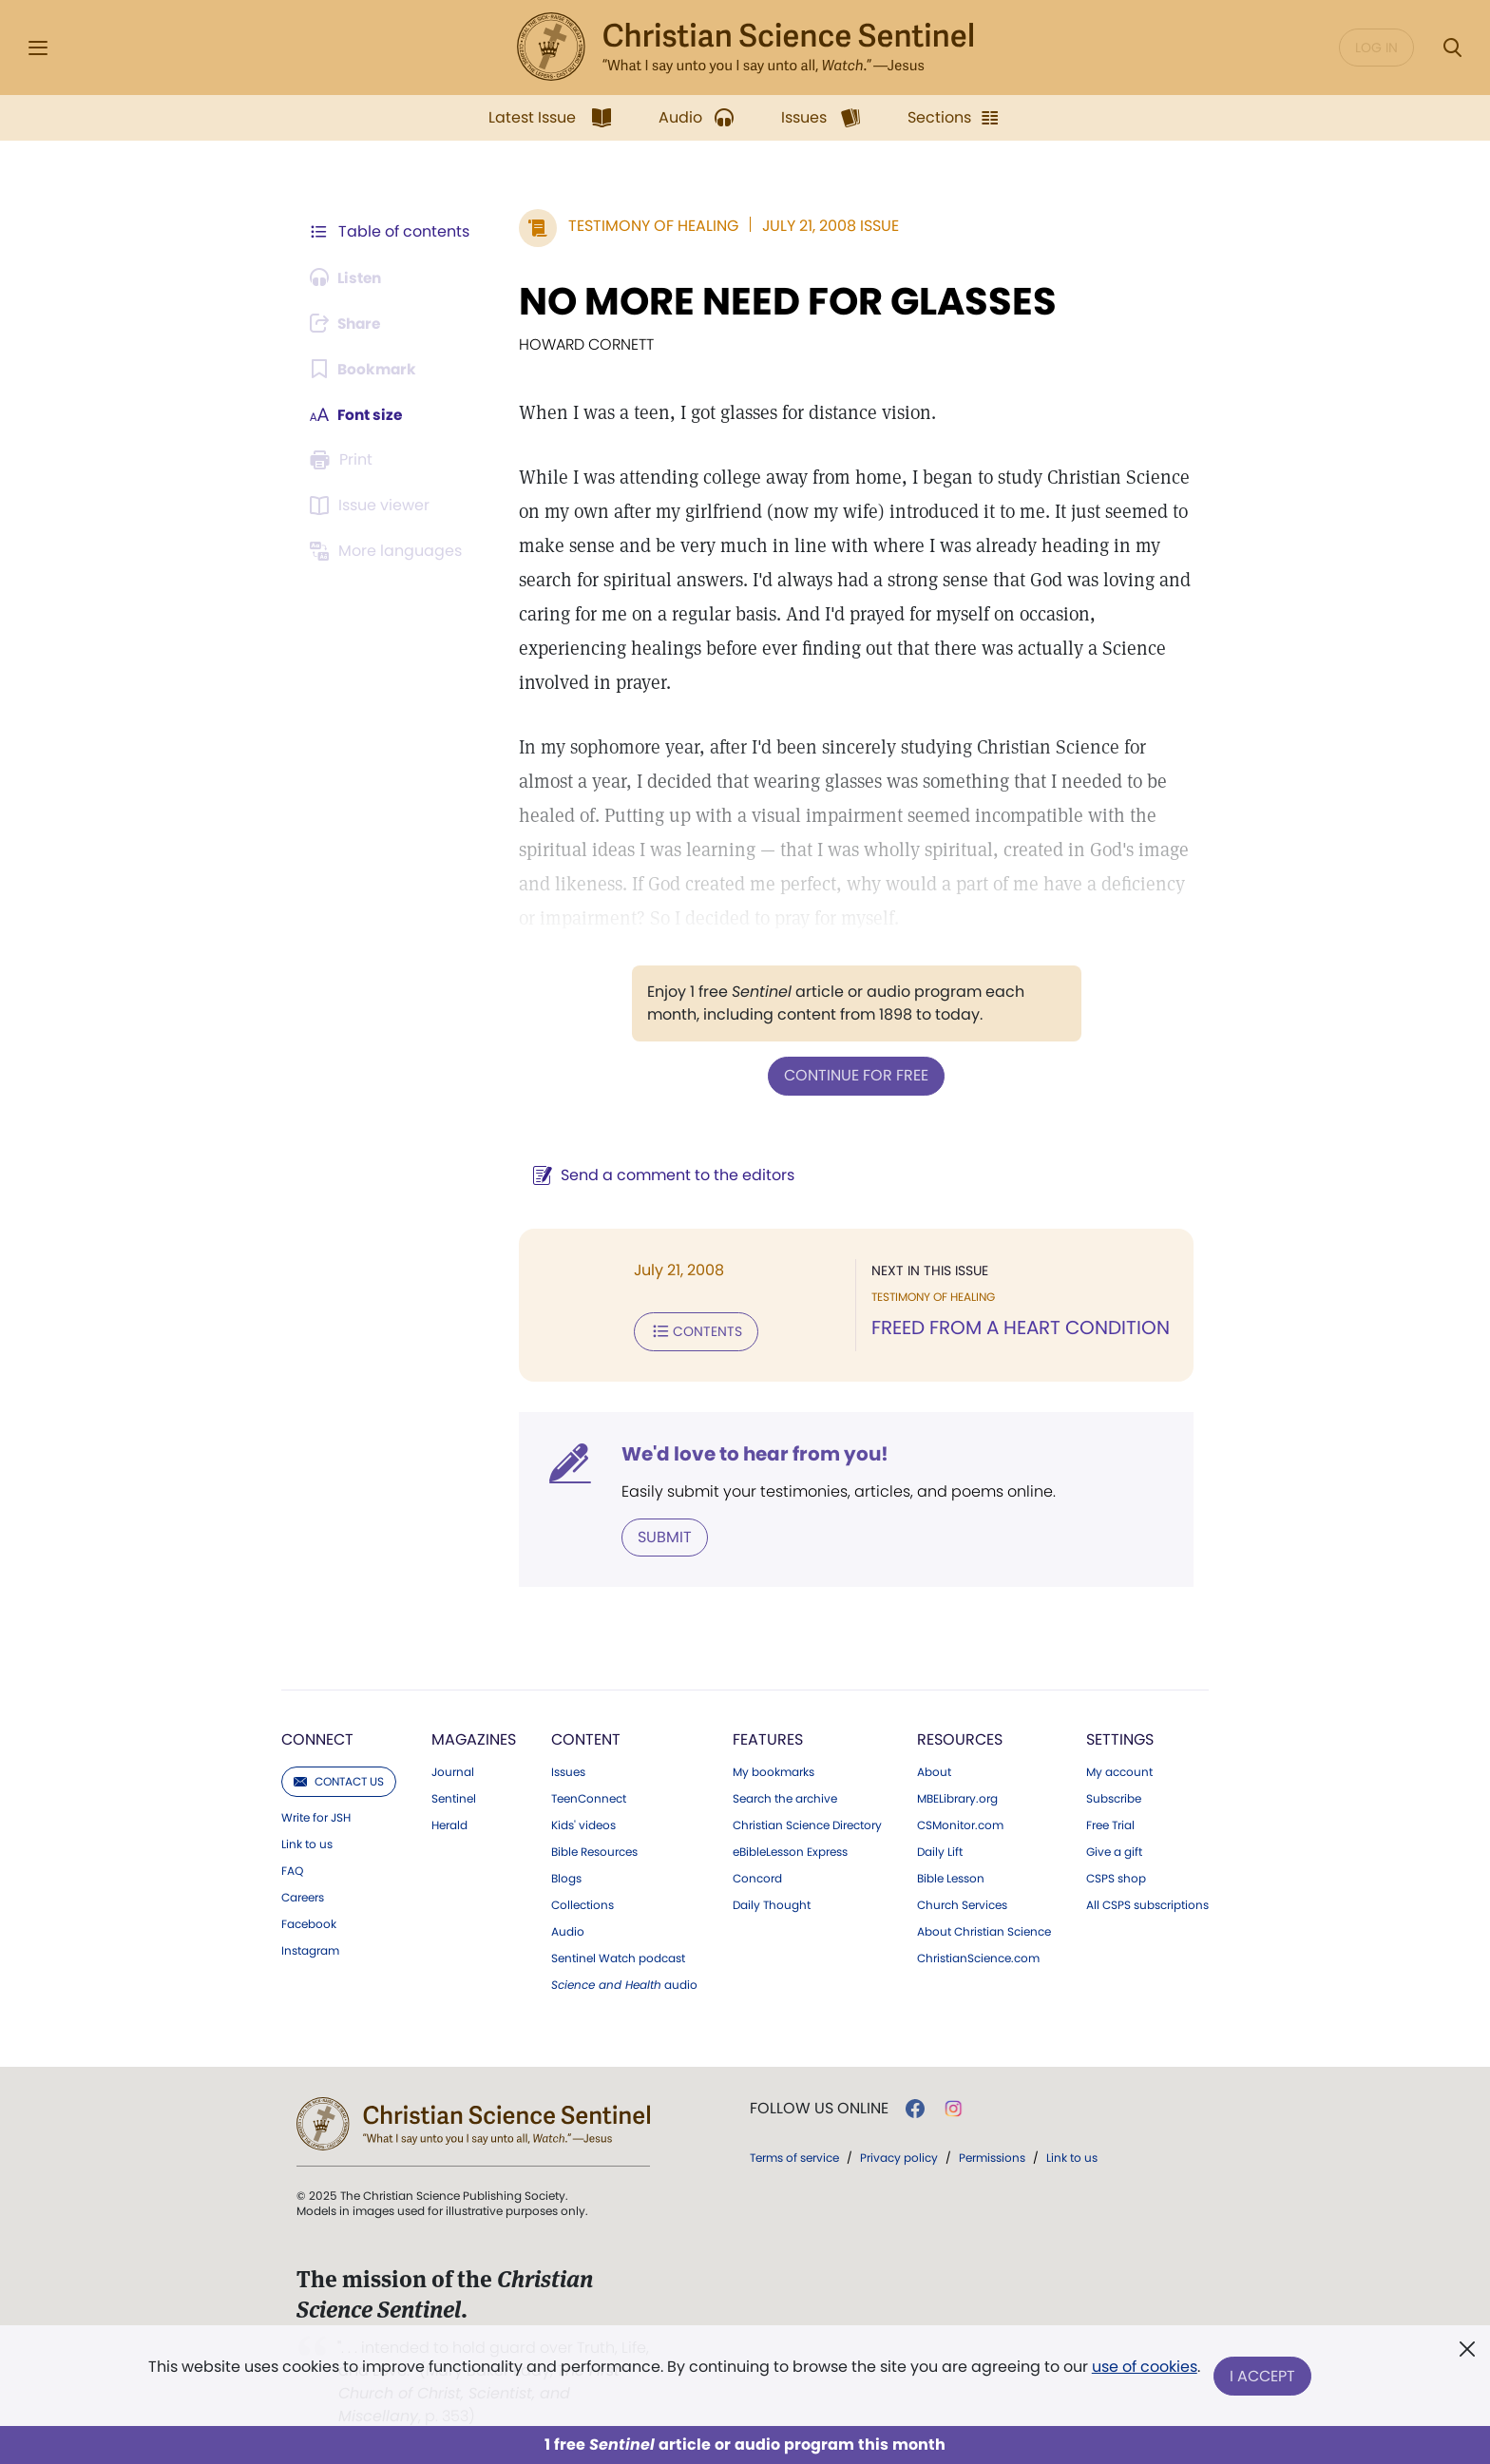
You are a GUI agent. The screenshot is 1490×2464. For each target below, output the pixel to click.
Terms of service (794, 2156)
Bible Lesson (950, 1876)
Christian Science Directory (807, 1823)
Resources (960, 1737)
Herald (449, 1823)
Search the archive (785, 1797)
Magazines (473, 1737)
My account (1119, 1770)
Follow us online (819, 2106)
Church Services (962, 1903)
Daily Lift (940, 1850)
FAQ (292, 1869)
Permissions (992, 2156)
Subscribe (1113, 1797)
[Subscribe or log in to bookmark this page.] (364, 369)
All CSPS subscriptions (1147, 1903)
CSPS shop (1116, 1876)
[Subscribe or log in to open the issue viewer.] (372, 505)
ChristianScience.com (978, 1956)
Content (586, 1737)
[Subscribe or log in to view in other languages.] (388, 551)
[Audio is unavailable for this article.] (348, 277)
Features (768, 1737)
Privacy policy (899, 2156)
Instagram (310, 1949)
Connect (317, 1737)
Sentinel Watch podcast (618, 1956)
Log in (1376, 47)
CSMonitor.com (960, 1823)
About (934, 1770)
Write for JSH (316, 1816)
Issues (568, 1770)
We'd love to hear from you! (754, 1452)
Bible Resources (594, 1850)
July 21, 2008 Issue (830, 226)
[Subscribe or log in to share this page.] (348, 323)
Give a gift (1114, 1850)
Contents (696, 1330)
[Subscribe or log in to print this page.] (344, 460)
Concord (757, 1876)
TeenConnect (588, 1797)
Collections (582, 1903)
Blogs (566, 1876)
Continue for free (856, 1075)
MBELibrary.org (957, 1797)
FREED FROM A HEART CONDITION (1020, 1326)
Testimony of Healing (653, 226)
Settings (1120, 1737)
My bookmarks (773, 1770)
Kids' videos (583, 1823)
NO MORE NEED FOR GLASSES (788, 301)
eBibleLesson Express (790, 1850)
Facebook (308, 1922)
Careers (302, 1895)
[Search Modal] (1452, 48)
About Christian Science (984, 1930)
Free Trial (1110, 1823)
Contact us (339, 1779)
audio (624, 1983)
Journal (452, 1770)
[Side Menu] (38, 48)
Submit (665, 1535)
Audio (567, 1930)
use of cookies (1143, 2368)
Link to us (307, 1842)
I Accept (1263, 2376)
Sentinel (453, 1797)
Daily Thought (772, 1903)
